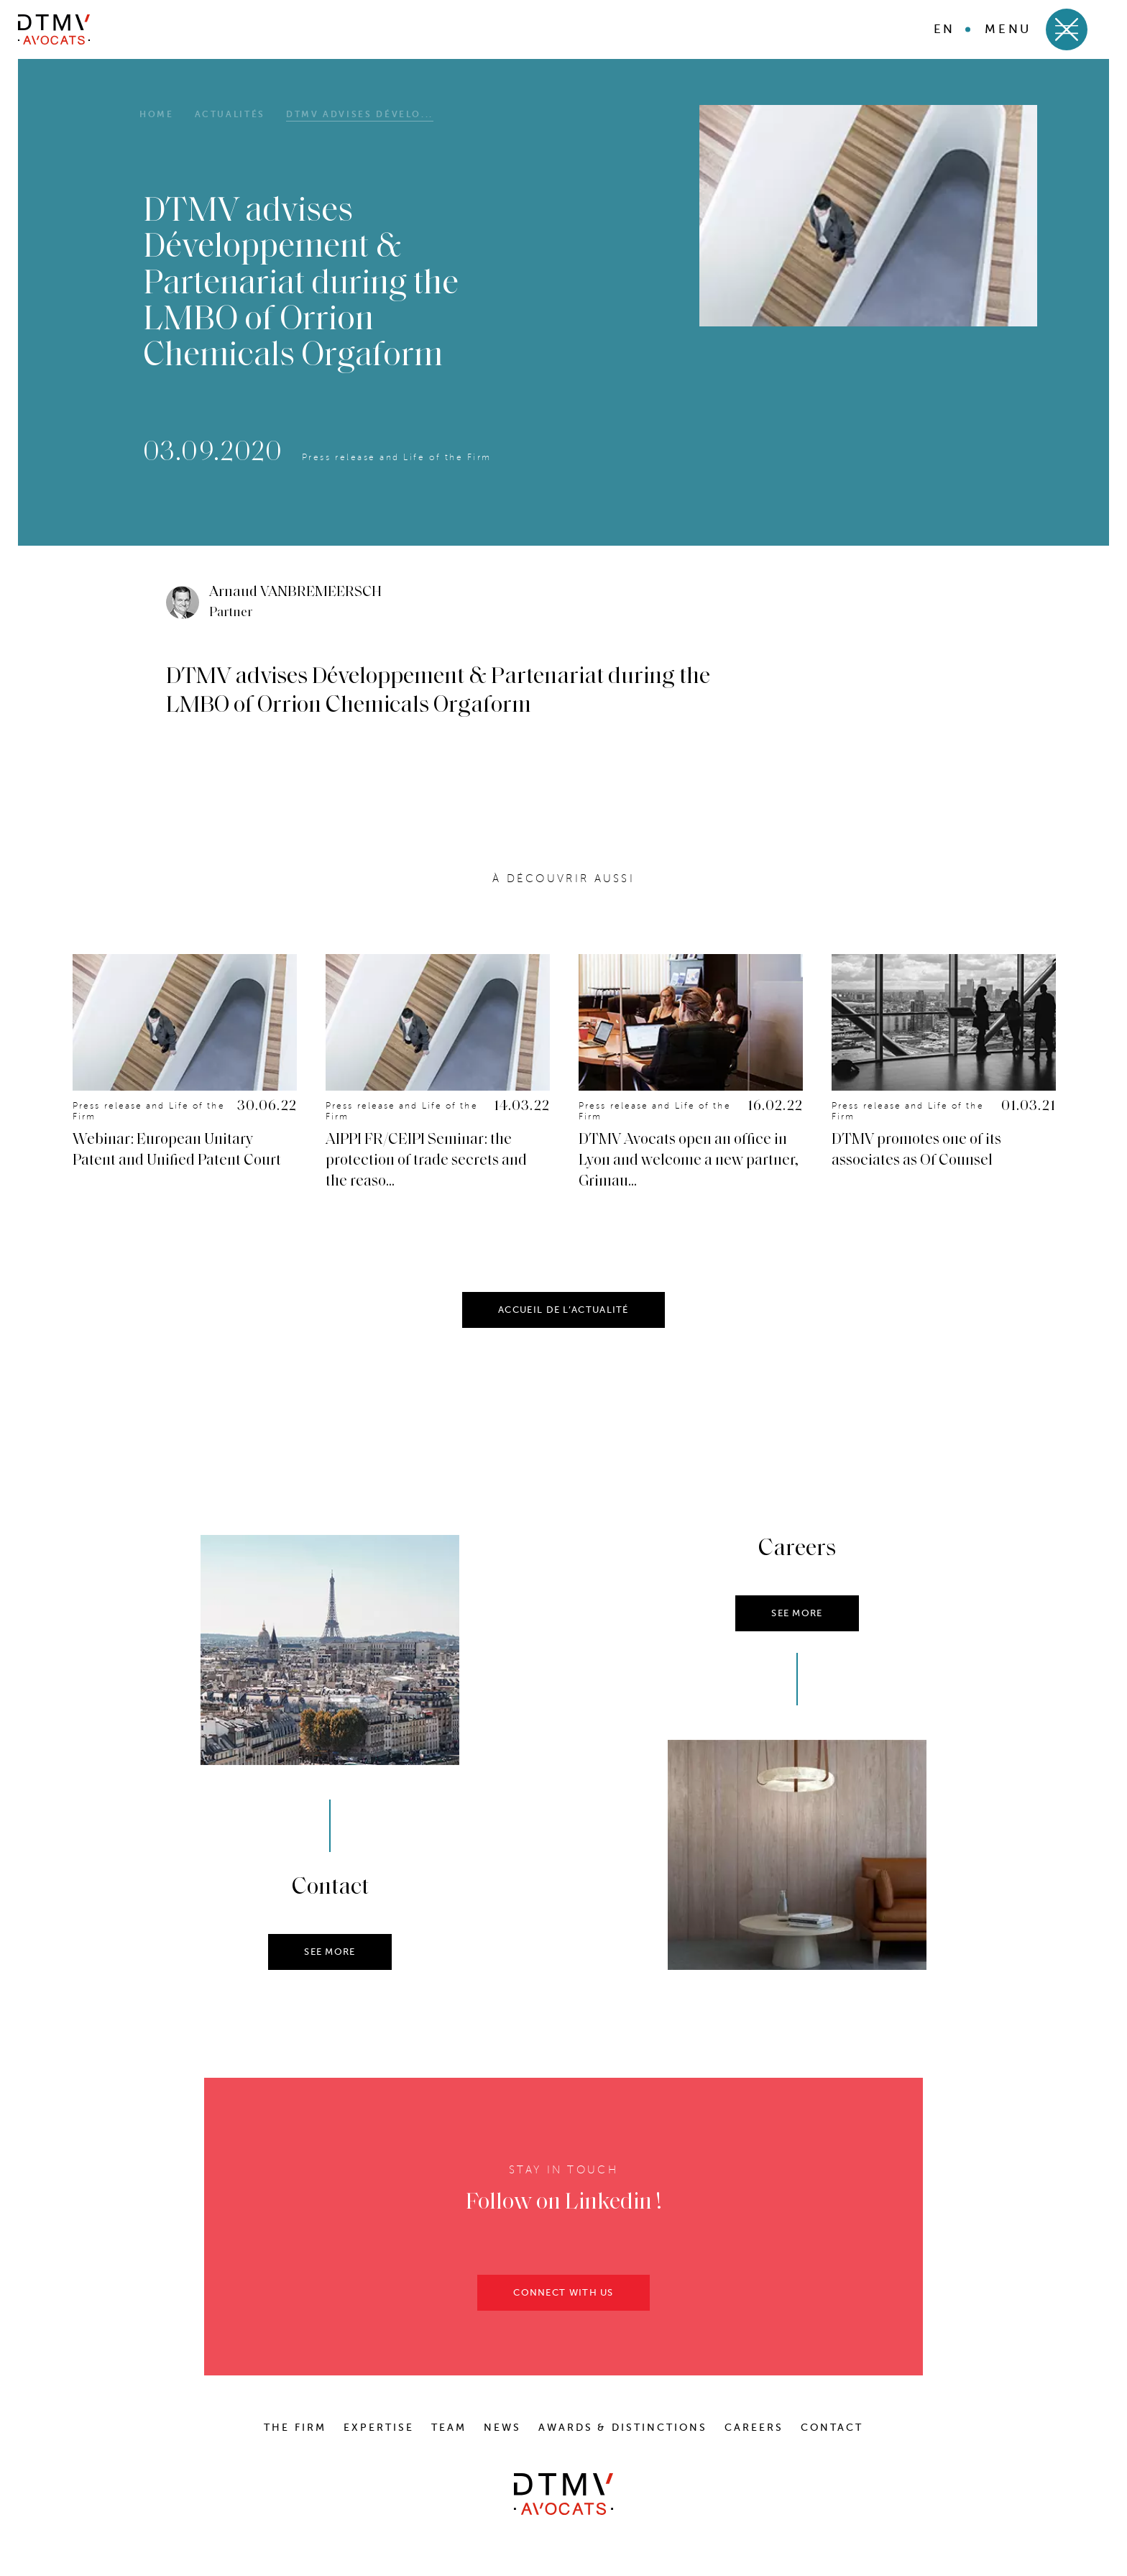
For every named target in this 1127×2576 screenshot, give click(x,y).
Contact (832, 2427)
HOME (156, 114)
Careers (753, 2427)
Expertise (379, 2427)
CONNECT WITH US (563, 2301)
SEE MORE (329, 1960)
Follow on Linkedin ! (564, 2211)
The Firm (295, 2427)
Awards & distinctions (622, 2427)
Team (448, 2427)
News (502, 2427)
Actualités (230, 114)
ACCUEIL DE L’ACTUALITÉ (563, 1318)
